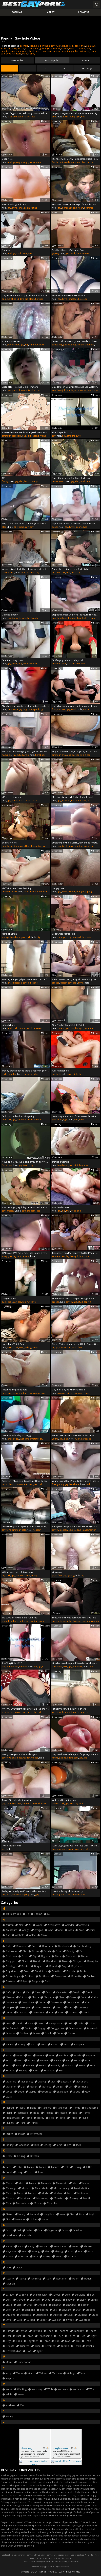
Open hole (7, 158)
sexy (8, 2299)
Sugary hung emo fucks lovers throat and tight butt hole (75, 113)
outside (26, 2235)
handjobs (62, 2107)
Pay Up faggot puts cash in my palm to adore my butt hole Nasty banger (25, 113)
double (24, 2033)
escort (55, 2044)
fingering (6, 1392)
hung (72, 116)
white (9, 2394)
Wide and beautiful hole (64, 1800)
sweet (70, 2319)
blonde (77, 1620)
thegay (70, 51)
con (87, 2002)
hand (33, 2107)
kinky (4, 1256)
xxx (22, 2405)
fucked (5, 572)
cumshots (38, 2012)
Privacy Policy (73, 2571)
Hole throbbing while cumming (67, 1891)
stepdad (90, 2309)
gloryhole (34, 45)
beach (47, 1951)
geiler (33, 2086)
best (12, 572)
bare (34, 1946)
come (42, 2002)
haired (10, 2107)
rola (48, 2278)
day (30, 2023)
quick (19, 2267)
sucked (31, 2319)
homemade (22, 1484)
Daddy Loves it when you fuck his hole (71, 569)
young (25, 51)
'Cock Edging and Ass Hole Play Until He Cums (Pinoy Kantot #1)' (75, 1845)
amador (69, 1925)
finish (9, 2060)
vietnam (57, 2373)
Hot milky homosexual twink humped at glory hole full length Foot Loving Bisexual (75, 706)
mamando (61, 2183)
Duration (85, 60)
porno (9, 2256)
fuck (94, 51)
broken (84, 1971)
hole (74, 2112)
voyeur (10, 2378)
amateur (90, 45)
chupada (49, 1997)
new (62, 2214)
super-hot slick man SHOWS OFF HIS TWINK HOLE (75, 523)
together (32, 2340)
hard (9, 2112)
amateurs (89, 845)
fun (28, 1301)
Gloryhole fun (9, 1298)
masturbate (42, 2188)
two (28, 2351)
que (8, 2267)
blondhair (51, 1961)
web (50, 2389)
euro (66, 2044)
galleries (11, 2081)
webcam (57, 51)
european (76, 162)
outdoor (78, 2230)
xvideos (76, 45)
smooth (22, 1028)
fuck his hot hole (60, 1070)
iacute (9, 2133)
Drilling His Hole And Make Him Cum (20, 386)
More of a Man (9, 933)
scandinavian (40, 2294)
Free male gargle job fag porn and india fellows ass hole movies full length (25, 1207)
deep (73, 344)
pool (70, 2251)
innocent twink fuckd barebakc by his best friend (25, 569)
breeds (55, 982)
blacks (84, 1956)
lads (8, 2167)
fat (78, 1712)
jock (19, 1256)
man (74, 2183)
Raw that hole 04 (60, 1207)
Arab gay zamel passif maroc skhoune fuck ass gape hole (25, 1891)
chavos (10, 1997)
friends (69, 2065)
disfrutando (12, 2028)
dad (3, 53)
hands (76, 2107)
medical (57, 2193)
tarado (10, 2330)
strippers (25, 2314)
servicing (80, 2294)
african (10, 1925)
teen (38, 51)
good (20, 2091)
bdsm (21, 298)
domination (36, 845)
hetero (62, 2112)
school (56, 2294)
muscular (6, 754)
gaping (16, 162)
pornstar (23, 2256)
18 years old (13, 1913)
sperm (44, 2309)
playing (61, 1392)
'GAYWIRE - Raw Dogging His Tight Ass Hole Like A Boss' (25, 751)
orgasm (52, 2230)
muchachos (22, 2203)
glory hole (45, 45)
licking (77, 2167)
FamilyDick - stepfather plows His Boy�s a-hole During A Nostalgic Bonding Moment (75, 1526)
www (21, 2394)
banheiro (21, 1946)
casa (38, 1992)
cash (20, 116)
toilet (46, 2340)
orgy (65, 2230)
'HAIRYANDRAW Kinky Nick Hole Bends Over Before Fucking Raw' (25, 1253)
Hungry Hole (58, 888)
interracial (36, 2133)
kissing (21, 2156)
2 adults (6, 250)
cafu (8, 1992)
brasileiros (40, 1971)
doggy (16, 1438)
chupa (35, 1997)
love (33, 1301)
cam (18, 1992)
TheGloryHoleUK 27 (12, 1663)
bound (53, 1966)
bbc (15, 526)
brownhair (60, 1976)
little (89, 2167)
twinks (72, 48)
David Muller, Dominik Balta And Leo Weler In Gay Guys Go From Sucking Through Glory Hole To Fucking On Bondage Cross (75, 386)
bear (88, 481)
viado (19, 2373)
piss (24, 2251)
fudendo (49, 2070)
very (8, 2373)
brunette (88, 207)
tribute (10, 2345)
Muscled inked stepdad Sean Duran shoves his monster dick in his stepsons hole (75, 1663)
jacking (10, 2144)
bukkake (10, 1981)
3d (27, 1913)
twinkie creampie (60, 1161)
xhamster (6, 48)
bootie (25, 1966)
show (58, 2299)
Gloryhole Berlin (10, 614)
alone (39, 1925)
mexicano (25, 2198)
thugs (71, 2335)
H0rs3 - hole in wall (11, 1845)
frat (8, 2065)
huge (82, 1848)
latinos (55, 2167)
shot (26, 1620)
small (29, 2304)
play (88, 1848)
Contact (25, 2571)
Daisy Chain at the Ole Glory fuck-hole (71, 478)
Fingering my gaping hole (14, 1389)
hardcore (16, 53)
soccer (85, 2304)
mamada (46, 2183)
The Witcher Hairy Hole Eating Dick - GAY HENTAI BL (25, 432)
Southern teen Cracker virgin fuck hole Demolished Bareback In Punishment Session (75, 204)
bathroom (11, 1951)
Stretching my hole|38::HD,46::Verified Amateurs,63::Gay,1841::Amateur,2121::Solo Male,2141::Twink (75, 842)
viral (82, 2373)
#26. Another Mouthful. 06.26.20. (68, 1025)
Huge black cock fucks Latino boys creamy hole (25, 523)
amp (50, 1930)
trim (37, 2345)
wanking (22, 2389)
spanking (38, 709)
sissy (83, 2299)
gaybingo (45, 48)
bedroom (11, 1956)
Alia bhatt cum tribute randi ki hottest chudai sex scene (25, 706)
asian (27, 207)
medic (45, 2193)
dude (59, 2033)
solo (43, 51)
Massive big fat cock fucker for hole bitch (72, 797)
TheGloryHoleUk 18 (62, 432)
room (75, 2278)
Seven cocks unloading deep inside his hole (74, 341)
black (18, 51)
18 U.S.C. (52, 2571)
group (76, 2091)
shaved (20, 2299)
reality (10, 2278)
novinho (20, 2219)
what (92, 2389)
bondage (71, 390)
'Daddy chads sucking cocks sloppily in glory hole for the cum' (25, 1070)
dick (64, 51)
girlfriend (82, 2086)
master (26, 2188)
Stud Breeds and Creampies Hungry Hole (73, 1298)
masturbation (32, 48)
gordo (32, 2091)
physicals (11, 2251)
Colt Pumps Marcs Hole (63, 933)
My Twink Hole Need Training (16, 888)
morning (73, 2198)
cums (35, 1347)
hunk (32, 51)
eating (35, 435)
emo (54, 116)
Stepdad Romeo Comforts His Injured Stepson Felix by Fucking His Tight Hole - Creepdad (75, 614)
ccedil (89, 1992)
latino (65, 1712)
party (31, 2246)
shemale (35, 2299)
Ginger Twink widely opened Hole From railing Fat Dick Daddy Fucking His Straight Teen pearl (75, 1344)
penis (75, 2246)
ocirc (9, 2230)
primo (58, 2256)
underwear (24, 2362)
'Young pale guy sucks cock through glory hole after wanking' (25, 1161)
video (31, 2373)
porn (49, 51)
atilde (32, 1935)
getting (46, 2086)
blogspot (11, 1961)
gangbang (57, 344)
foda (77, 2060)
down (36, 2033)
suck (4, 1301)
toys (9, 1529)
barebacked (65, 1946)
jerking (28, 1347)
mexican (10, 2198)
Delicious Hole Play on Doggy (16, 1435)
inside (67, 162)
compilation (73, 2002)
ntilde (33, 2219)
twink (58, 45)
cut (51, 2012)
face (9, 116)
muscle (38, 2203)
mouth (5, 1484)
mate (9, 2193)
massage (11, 2188)
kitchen (34, 2156)
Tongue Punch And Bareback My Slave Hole (74, 1617)
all (30, 1925)
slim (19, 2304)
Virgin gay (57, 1572)
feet (33, 116)
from (80, 1347)
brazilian (56, 1971)
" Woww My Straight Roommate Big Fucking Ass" (25, 1708)
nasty (27, 116)
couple (10, 2007)
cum (12, 51)
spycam (66, 2309)
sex (22, 48)
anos (71, 1930)
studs (95, 2314)
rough (88, 2278)
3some (38, 1913)
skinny (31, 53)
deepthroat (92, 390)
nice (81, 2214)
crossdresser (43, 2007)
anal (83, 45)
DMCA (34, 2571)
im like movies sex (11, 341)
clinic (61, 1997)
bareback (55, 48)
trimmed (61, 709)
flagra (57, 2060)
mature (32, 2193)
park (20, 2246)
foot (54, 709)
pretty (46, 2256)
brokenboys (13, 1976)
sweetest (84, 2319)
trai (77, 2340)
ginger (60, 2086)
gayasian (65, 2081)
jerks (59, 2144)
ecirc (33, 2044)
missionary (42, 2198)
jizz (69, 2144)
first (60, 1575)
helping (48, 2112)
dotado (10, 2033)
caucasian (28, 1073)
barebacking (84, 1946)
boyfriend (77, 1966)
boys (8, 53)
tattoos (25, 1256)
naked (9, 2214)
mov (8, 2203)
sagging (23, 2294)
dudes (71, 2033)
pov (35, 2256)
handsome (91, 2107)
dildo (26, 845)
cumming (75, 1894)
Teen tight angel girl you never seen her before (25, 979)
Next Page (87, 68)
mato (20, 2193)
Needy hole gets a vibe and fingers (19, 1754)
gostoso (46, 2091)
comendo (56, 2002)
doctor (63, 982)
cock (68, 45)
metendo (82, 2193)
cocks (5, 1073)
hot (77, 51)
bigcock (45, 1956)
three (29, 2335)
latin (19, 2167)
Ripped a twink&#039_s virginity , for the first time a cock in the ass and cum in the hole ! (75, 751)
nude (45, 2219)
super (55, 526)
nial (72, 2214)
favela (40, 2055)
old (19, 253)
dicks (81, 2023)
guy (10, 1165)
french (30, 2065)
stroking (57, 2314)
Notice (42, 2571)
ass (88, 48)
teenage (63, 2330)
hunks (25, 754)
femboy (64, 2055)
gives (9, 2091)
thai (8, 2335)
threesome (45, 2335)
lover (41, 2172)
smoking (42, 2304)
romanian (61, 2278)
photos (88, 2246)
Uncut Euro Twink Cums (14, 1344)
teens (35, 982)
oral (39, 2230)
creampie (89, 344)
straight (71, 435)
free (54, 1484)
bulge (23, 1981)
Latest (50, 12)
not (8, 2219)
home (86, 2112)
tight (78, 116)
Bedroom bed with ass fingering (18, 1116)
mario (85, 2183)
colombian (28, 2002)
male (24, 53)
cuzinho (73, 2012)
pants (9, 2246)
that (68, 1210)
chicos (23, 1997)
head (36, 2112)
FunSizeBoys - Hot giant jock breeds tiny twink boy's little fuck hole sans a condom (75, 979)
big (63, 45)
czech (86, 2012)
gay (53, 45)
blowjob (16, 48)
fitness (44, 2060)
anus (81, 1930)
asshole (24, 45)
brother (29, 1976)
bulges (36, 1981)
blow (65, 1961)
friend (43, 435)
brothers (44, 1976)
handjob (5, 51)
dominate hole (9, 842)
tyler (39, 2351)
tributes (24, 2345)
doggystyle (57, 2028)
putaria (71, 2256)
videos (64, 48)
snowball (71, 2304)
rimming (36, 2278)
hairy (22, 2107)
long (19, 2172)
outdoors (11, 2235)
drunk (48, 2033)
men (88, 1392)
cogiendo (11, 2002)
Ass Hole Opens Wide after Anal (68, 250)
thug (60, 2335)
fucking (86, 617)
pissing (35, 2251)
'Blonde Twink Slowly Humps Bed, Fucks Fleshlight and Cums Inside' (75, 158)
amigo (25, 1930)
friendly (55, 2065)
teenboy (78, 2330)
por (80, 2251)
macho (9, 2183)
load (9, 2172)
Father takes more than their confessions (73, 1435)
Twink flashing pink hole (14, 204)
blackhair (71, 1956)
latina (30, 2167)
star (78, 2309)
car (28, 1992)
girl (8, 982)
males (32, 2183)
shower (70, 2299)
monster (59, 2198)
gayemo (11, 2086)
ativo (44, 1935)
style (9, 2319)
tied (82, 2335)
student (82, 2314)
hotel (62, 2117)
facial (4, 1165)
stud (80, 1301)
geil (23, 2086)
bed (84, 162)
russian (10, 2283)
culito (59, 2007)
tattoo (83, 51)
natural (34, 2214)
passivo (43, 2246)
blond (25, 1961)
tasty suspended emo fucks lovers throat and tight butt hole (75, 1116)
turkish (25, 617)
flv (67, 2060)
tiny (8, 2340)
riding (34, 1575)
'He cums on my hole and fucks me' (20, 1617)
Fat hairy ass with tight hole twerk (69, 1708)
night (92, 2214)
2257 (61, 2571)
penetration (13, 344)
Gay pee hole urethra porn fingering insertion (75, 1754)
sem (67, 2294)
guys (78, 435)
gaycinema (82, 2081)
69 (48, 1913)
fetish (55, 162)
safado (10, 2294)
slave (9, 2304)
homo (28, 2117)
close (72, 1997)
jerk (36, 2144)
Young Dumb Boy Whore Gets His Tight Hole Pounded (75, 1481)
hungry (80, 891)
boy (89, 51)
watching (37, 2389)
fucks (66, 116)
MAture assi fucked (12, 797)
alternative (54, 1925)
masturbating (61, 2188)
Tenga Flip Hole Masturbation (17, 1800)
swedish (56, 2319)
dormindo (92, 2028)
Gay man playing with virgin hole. (68, 1389)
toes (19, 2340)
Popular (17, 12)
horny (40, 2117)
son (18, 2309)
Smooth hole (8, 1025)
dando (19, 2023)
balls (8, 1946)
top (57, 2340)
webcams (78, 2389)
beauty (70, 1951)
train (88, 2340)
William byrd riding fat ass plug (17, 1572)
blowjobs (22, 390)
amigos (38, 1930)
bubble (14, 1620)
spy (55, 2309)
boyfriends (12, 1971)
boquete (39, 1966)
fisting (34, 207)
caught (76, 1992)
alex (21, 1925)
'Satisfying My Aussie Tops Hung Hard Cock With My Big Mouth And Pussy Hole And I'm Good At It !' (25, 1481)
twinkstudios (13, 2351)
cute (83, 1894)
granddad (62, 2091)
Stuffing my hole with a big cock (68, 660)
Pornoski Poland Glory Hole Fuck (68, 295)
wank (9, 2389)
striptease (12, 709)
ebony (21, 2044)
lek (67, 2167)
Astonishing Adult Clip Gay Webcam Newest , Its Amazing (25, 1526)
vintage (5, 937)
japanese (24, 2144)
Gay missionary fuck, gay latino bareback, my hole (25, 295)
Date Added (17, 60)
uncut (86, 709)
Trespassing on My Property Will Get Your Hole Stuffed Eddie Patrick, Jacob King (75, 1253)
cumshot (81, 48)
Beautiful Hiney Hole (12, 660)
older (29, 2230)
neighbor (49, 2214)
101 (3, 478)
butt (15, 116)
